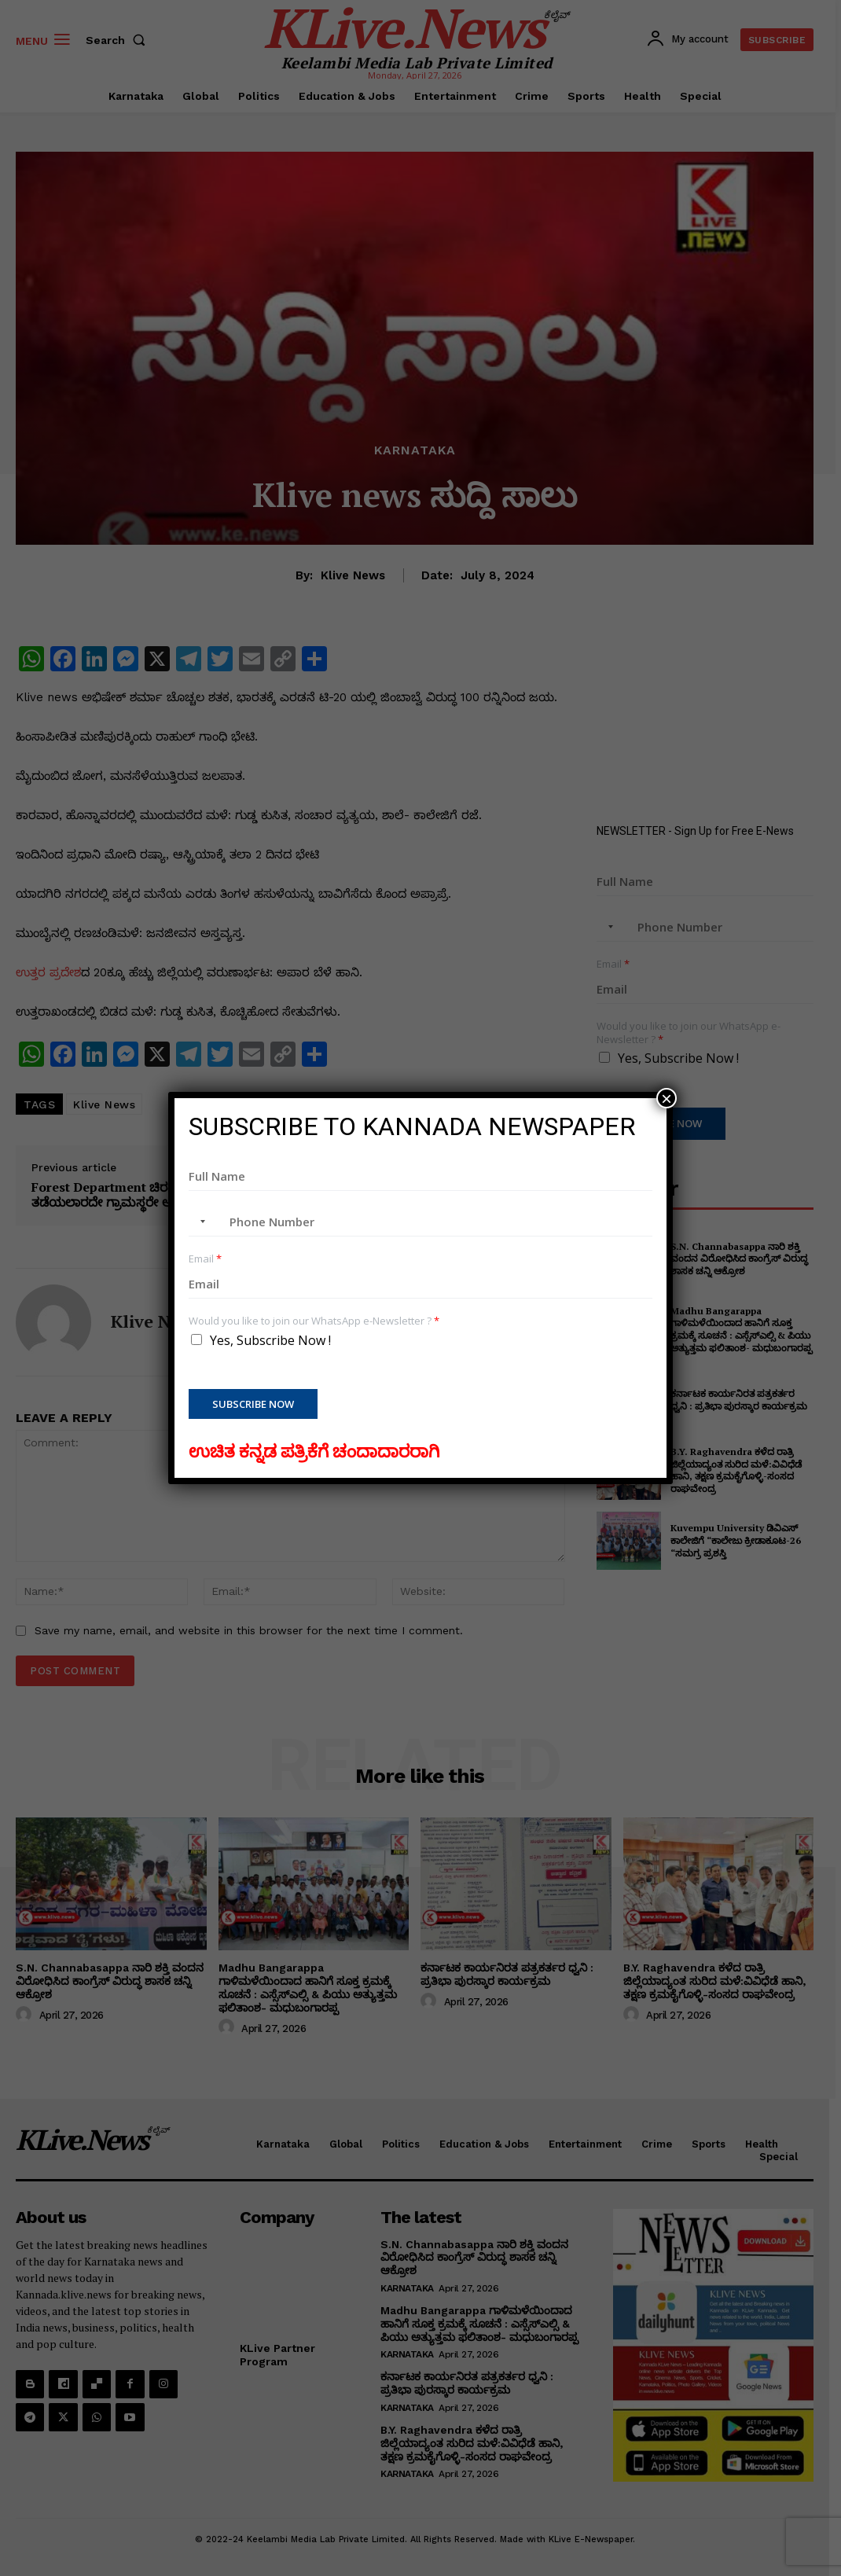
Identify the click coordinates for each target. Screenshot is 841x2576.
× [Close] (666, 1098)
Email (205, 1259)
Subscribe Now (253, 1404)
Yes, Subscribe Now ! (270, 1340)
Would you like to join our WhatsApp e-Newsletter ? (314, 1321)
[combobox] (199, 1221)
